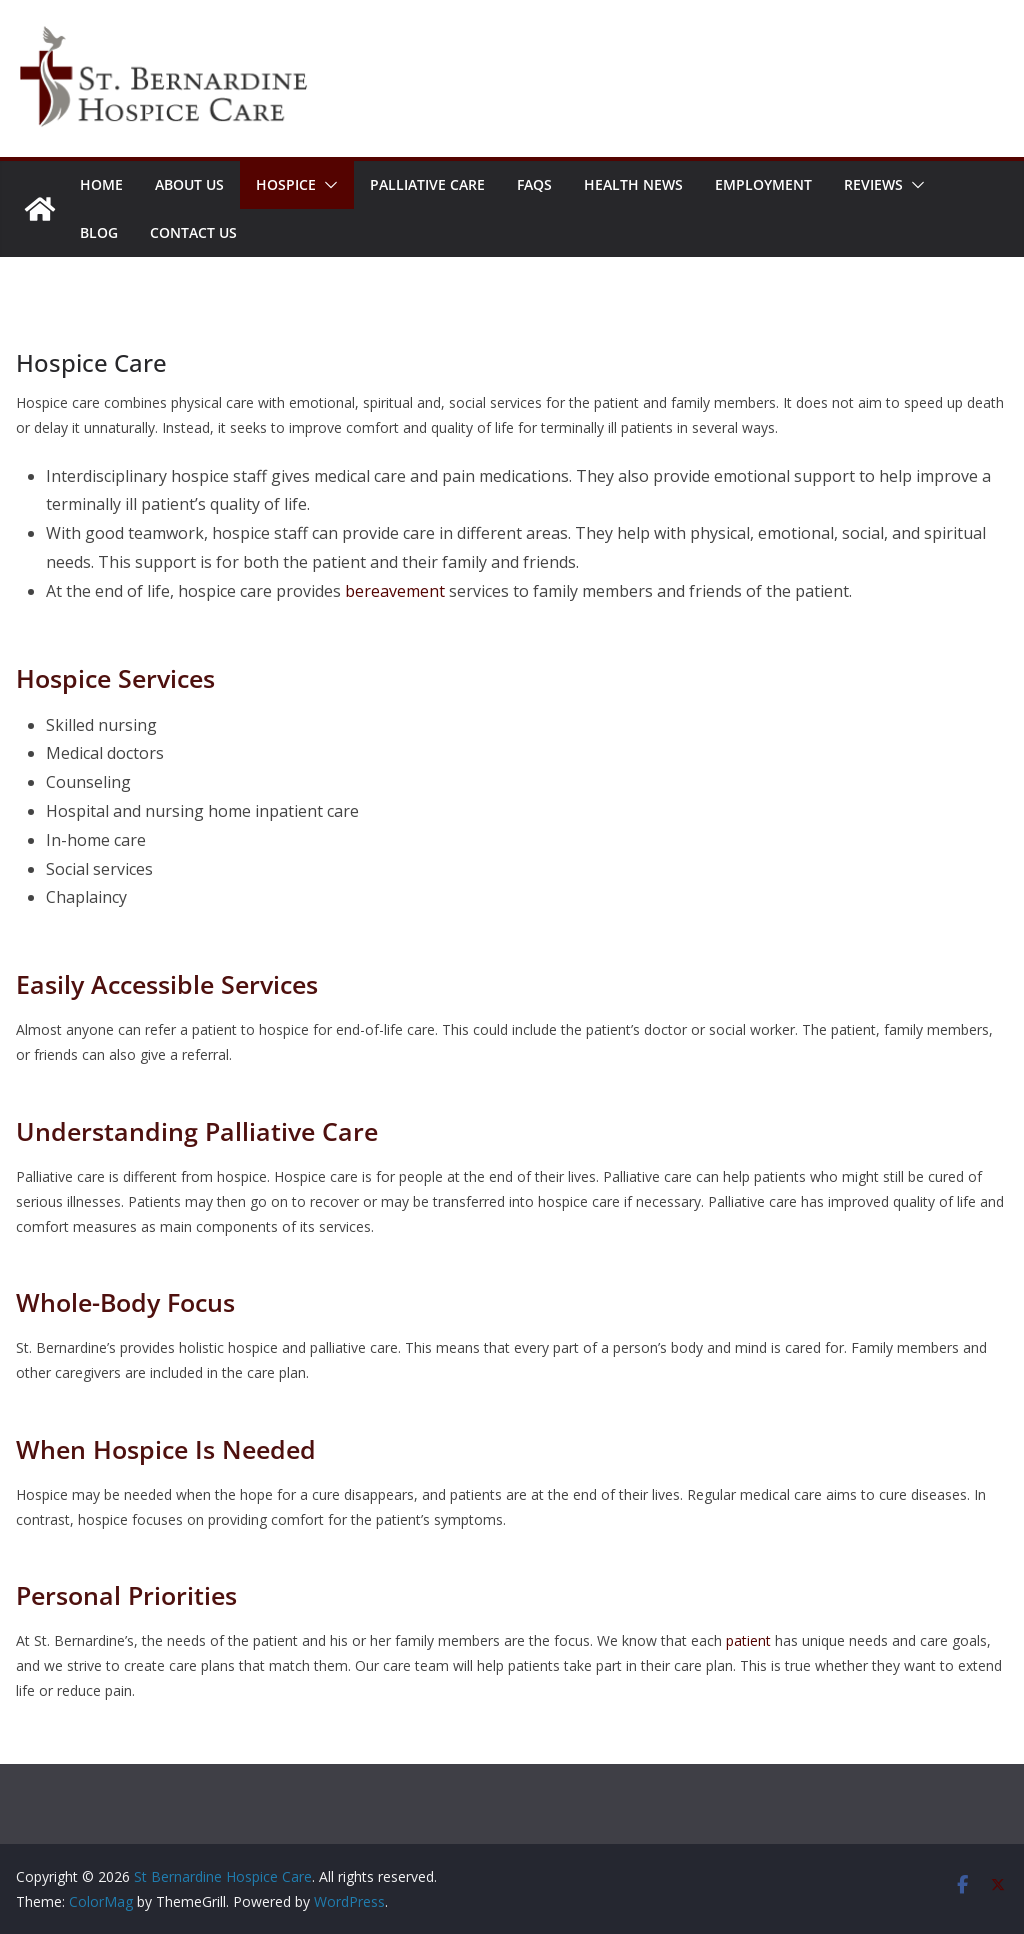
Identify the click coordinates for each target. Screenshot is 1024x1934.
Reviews (873, 184)
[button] (327, 185)
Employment (763, 184)
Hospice (286, 184)
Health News (633, 184)
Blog (99, 232)
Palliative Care (427, 184)
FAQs (534, 184)
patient (746, 1640)
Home (101, 184)
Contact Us (193, 232)
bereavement (395, 591)
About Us (189, 184)
